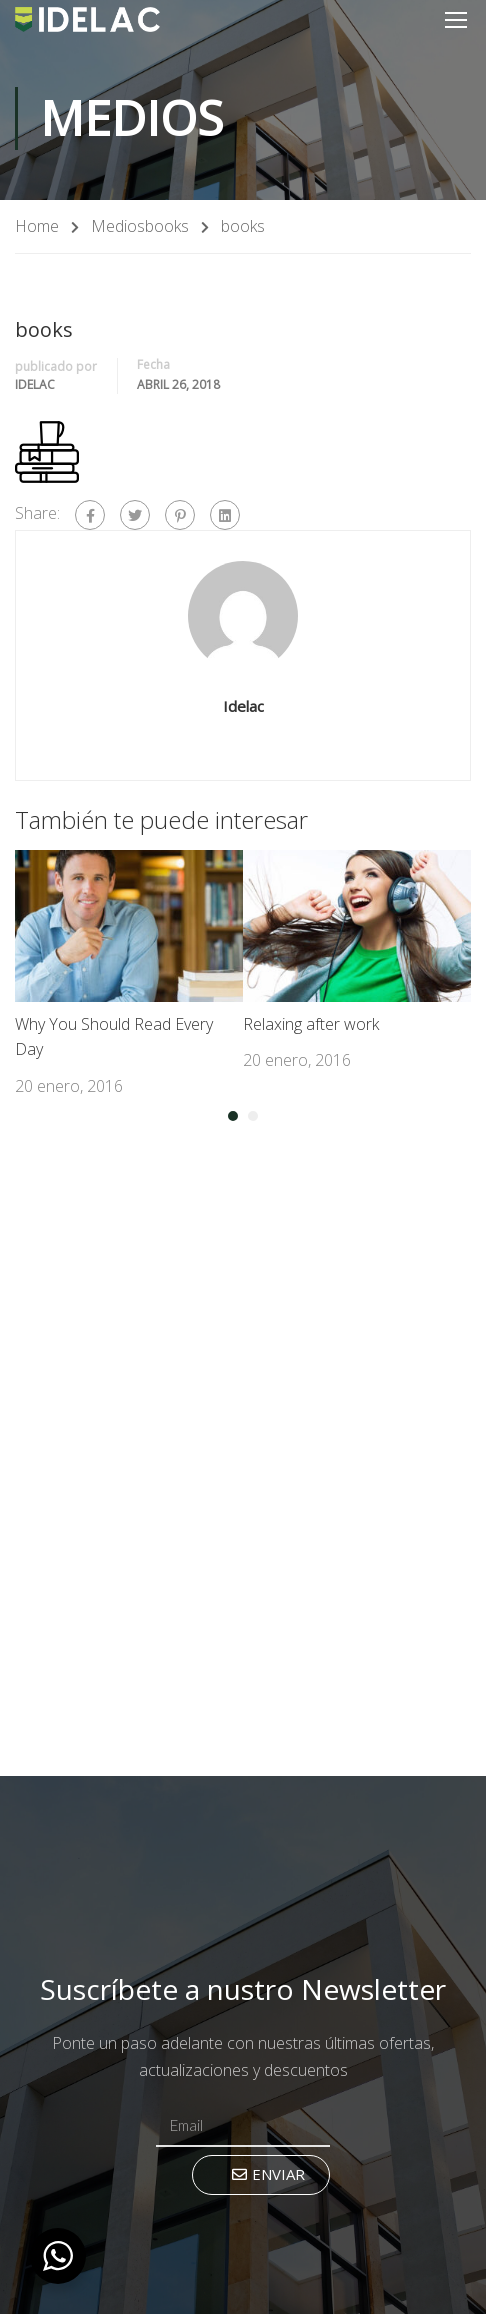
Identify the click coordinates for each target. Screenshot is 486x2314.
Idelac (35, 384)
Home (37, 226)
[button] (233, 1116)
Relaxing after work (311, 1024)
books (167, 226)
